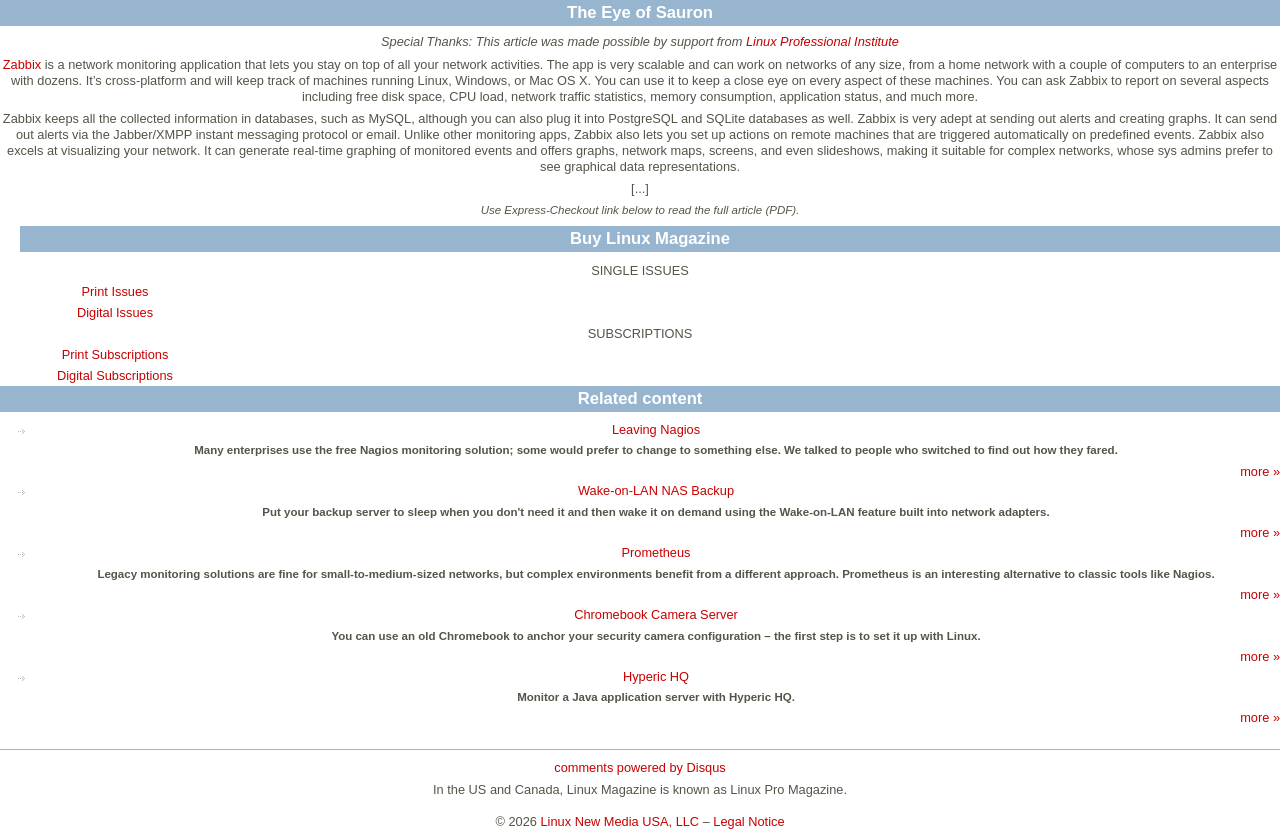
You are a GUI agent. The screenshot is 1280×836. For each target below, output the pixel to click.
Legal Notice (748, 821)
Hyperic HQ (656, 676)
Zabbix (22, 64)
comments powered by (639, 767)
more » (1260, 471)
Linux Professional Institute (822, 41)
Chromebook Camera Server (656, 614)
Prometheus (656, 552)
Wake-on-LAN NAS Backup (656, 490)
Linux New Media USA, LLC (620, 821)
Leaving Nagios (656, 429)
